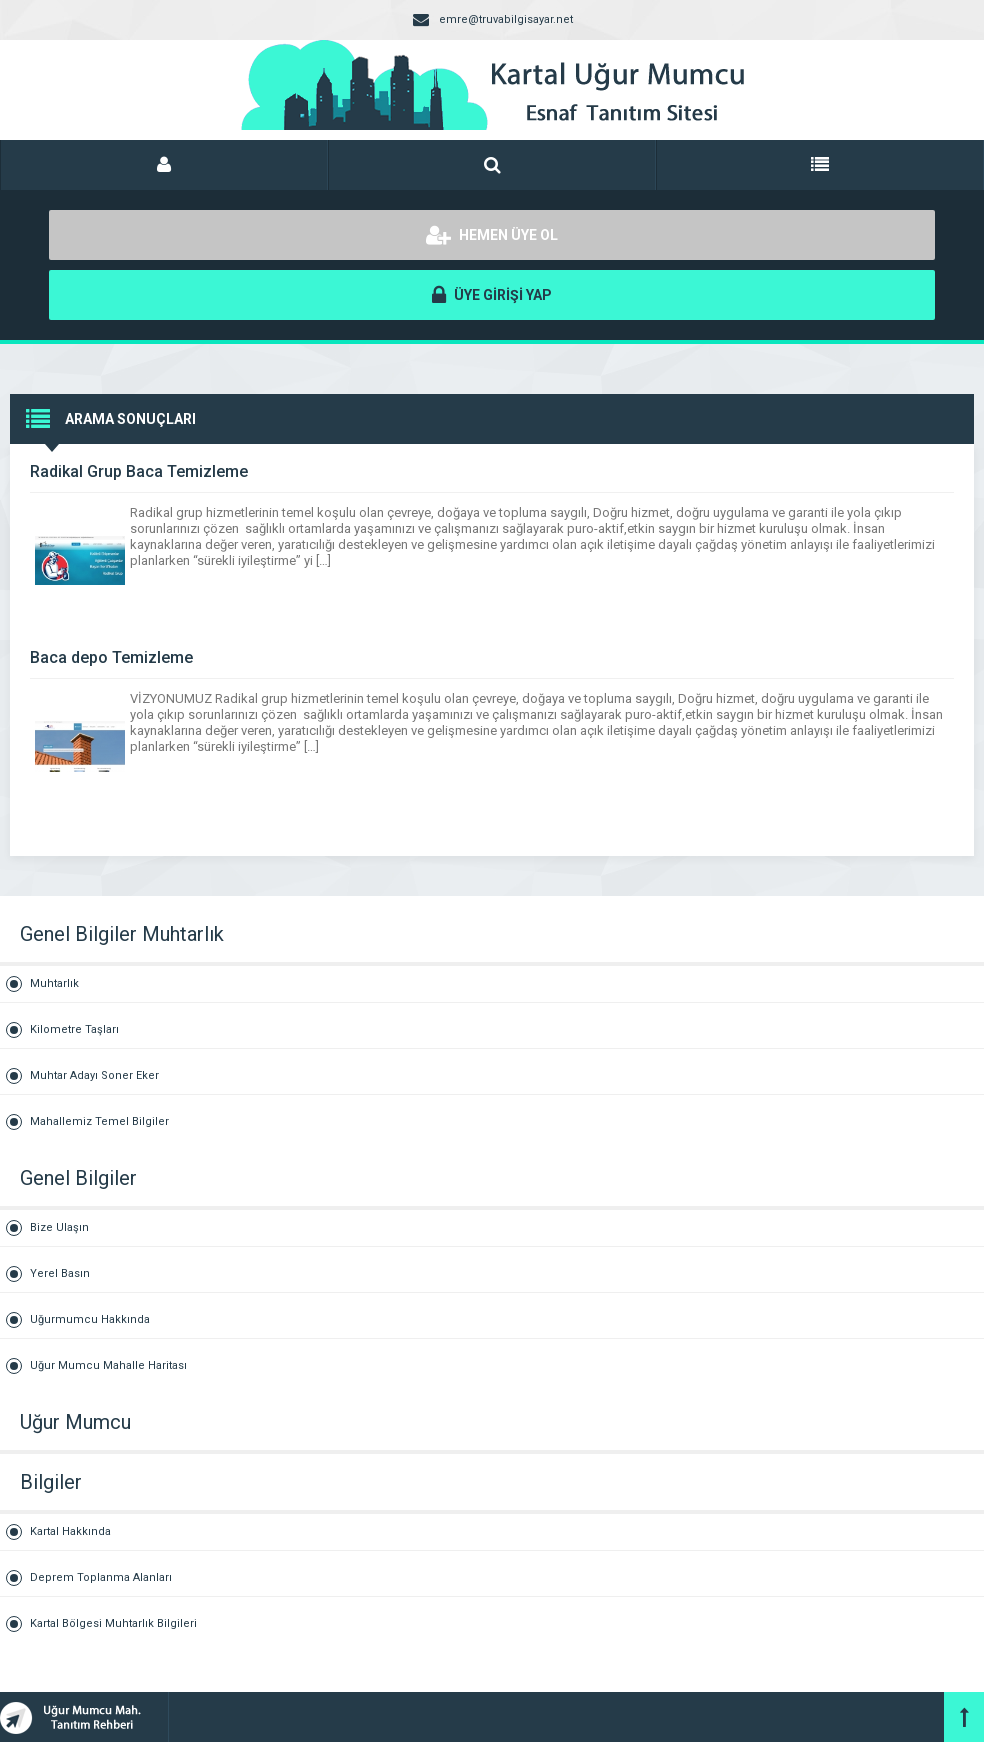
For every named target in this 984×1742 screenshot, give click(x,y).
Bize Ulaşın (59, 1227)
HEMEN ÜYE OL (492, 235)
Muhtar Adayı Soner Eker (94, 1075)
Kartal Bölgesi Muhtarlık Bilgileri (113, 1623)
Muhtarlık (54, 983)
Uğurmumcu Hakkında (90, 1319)
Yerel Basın (60, 1273)
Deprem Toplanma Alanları (101, 1577)
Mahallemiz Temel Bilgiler (99, 1121)
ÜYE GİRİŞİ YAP (492, 295)
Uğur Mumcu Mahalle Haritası (108, 1365)
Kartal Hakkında (70, 1531)
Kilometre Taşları (74, 1029)
